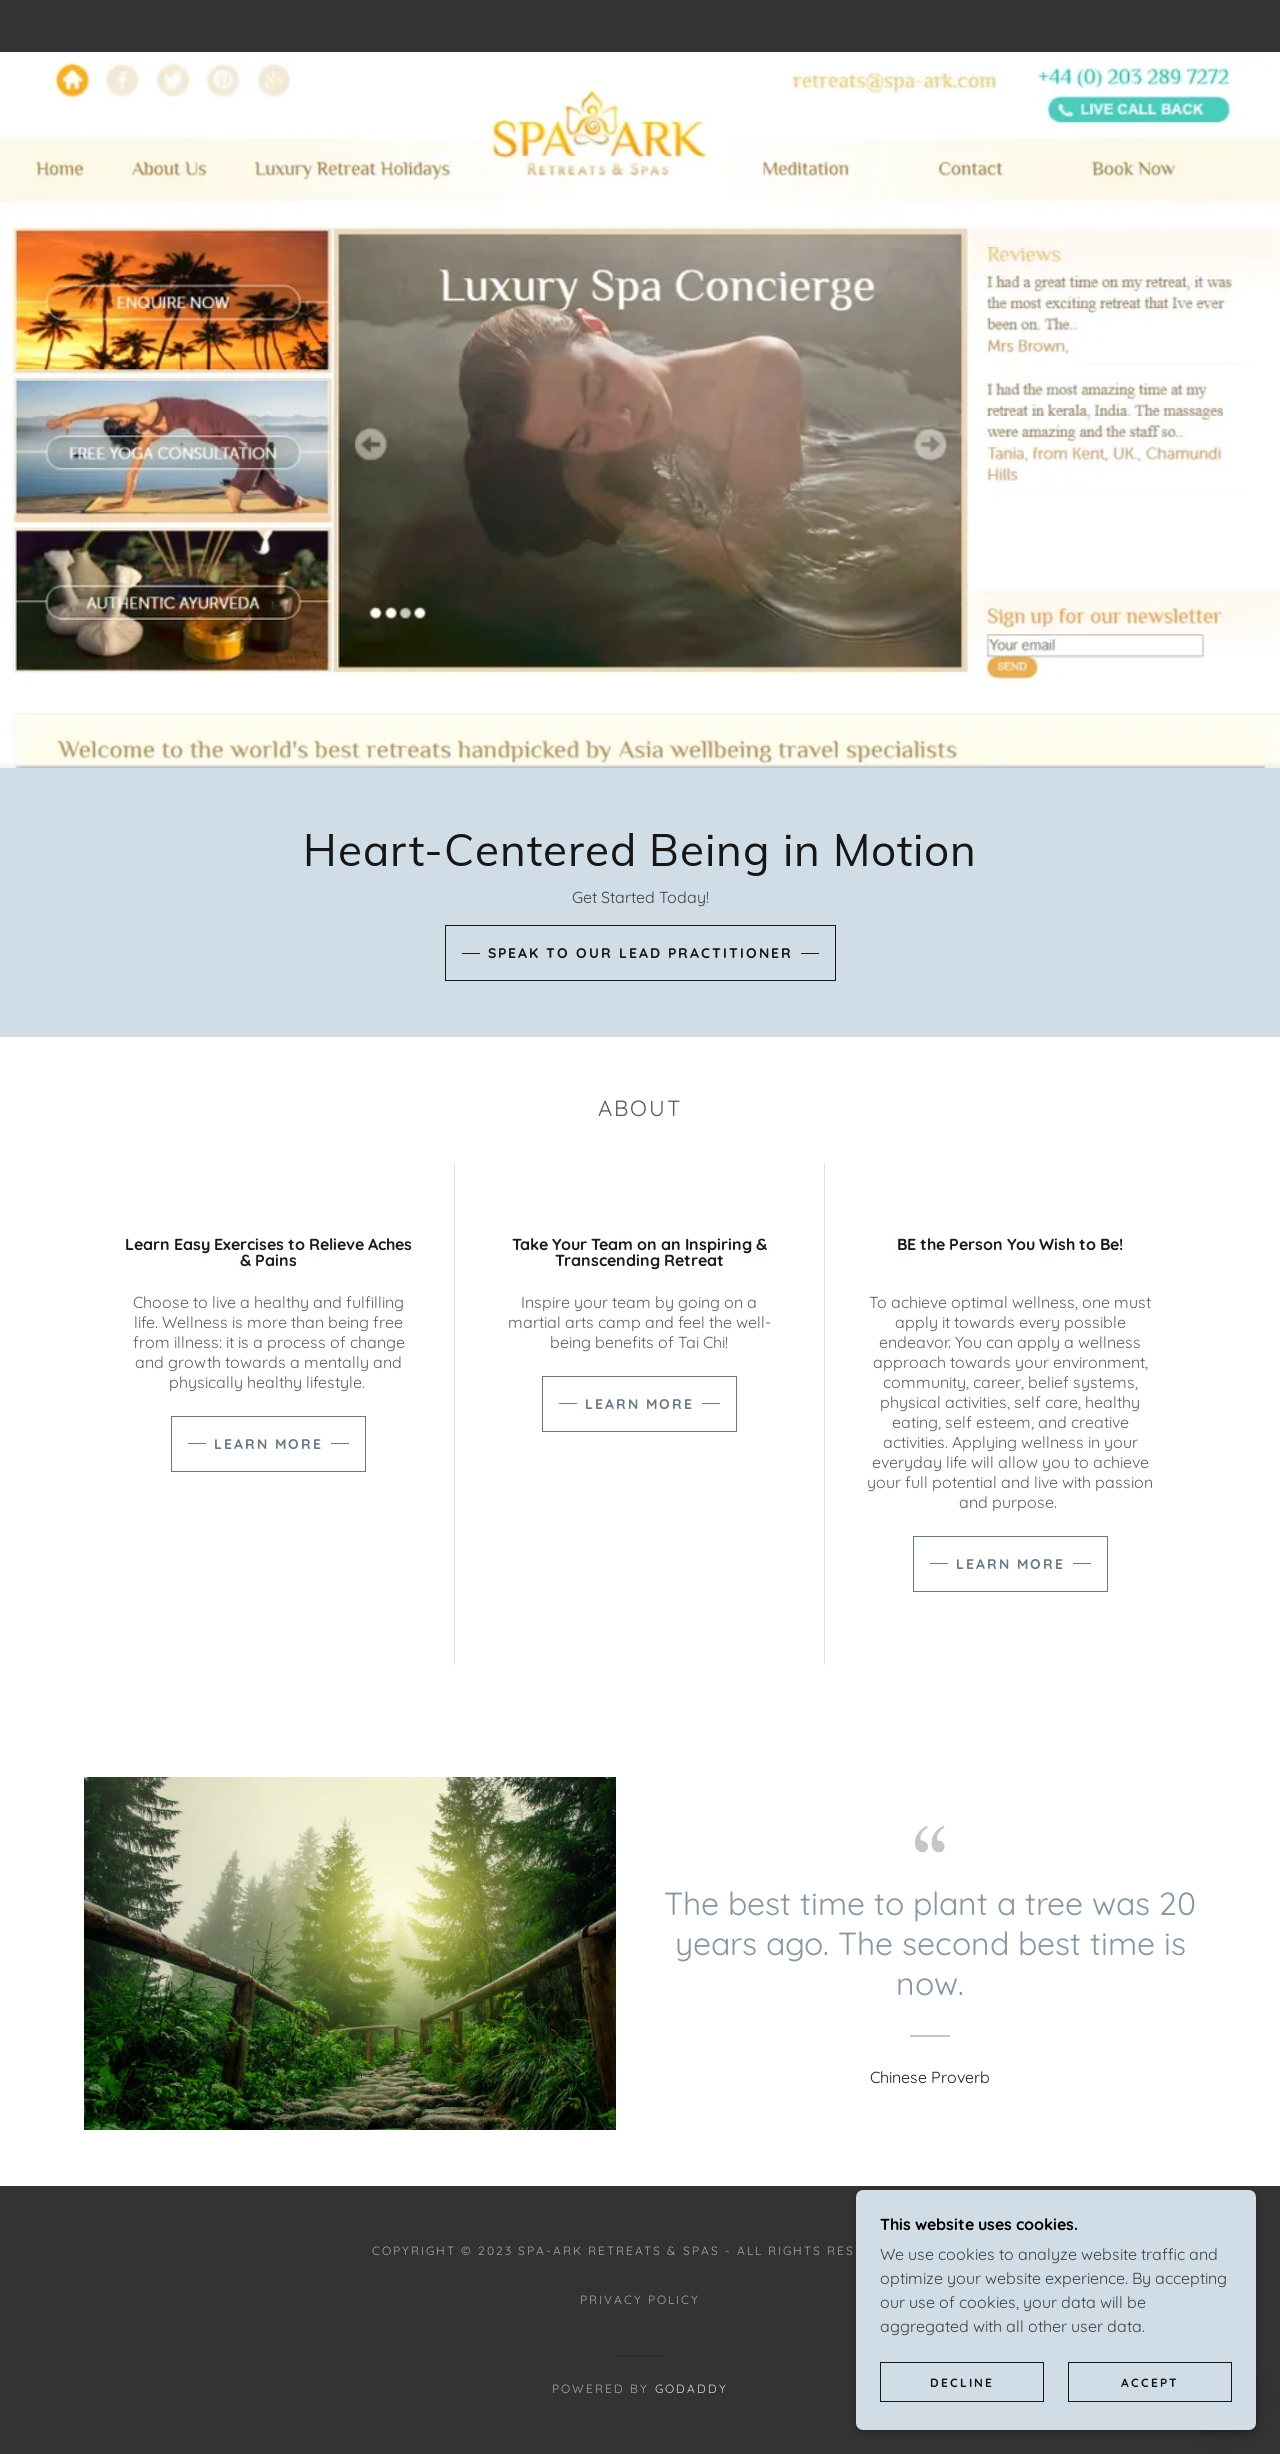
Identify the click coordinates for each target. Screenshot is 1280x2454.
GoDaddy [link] (691, 2388)
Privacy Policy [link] (640, 2299)
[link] (640, 26)
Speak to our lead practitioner (640, 953)
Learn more (268, 1444)
